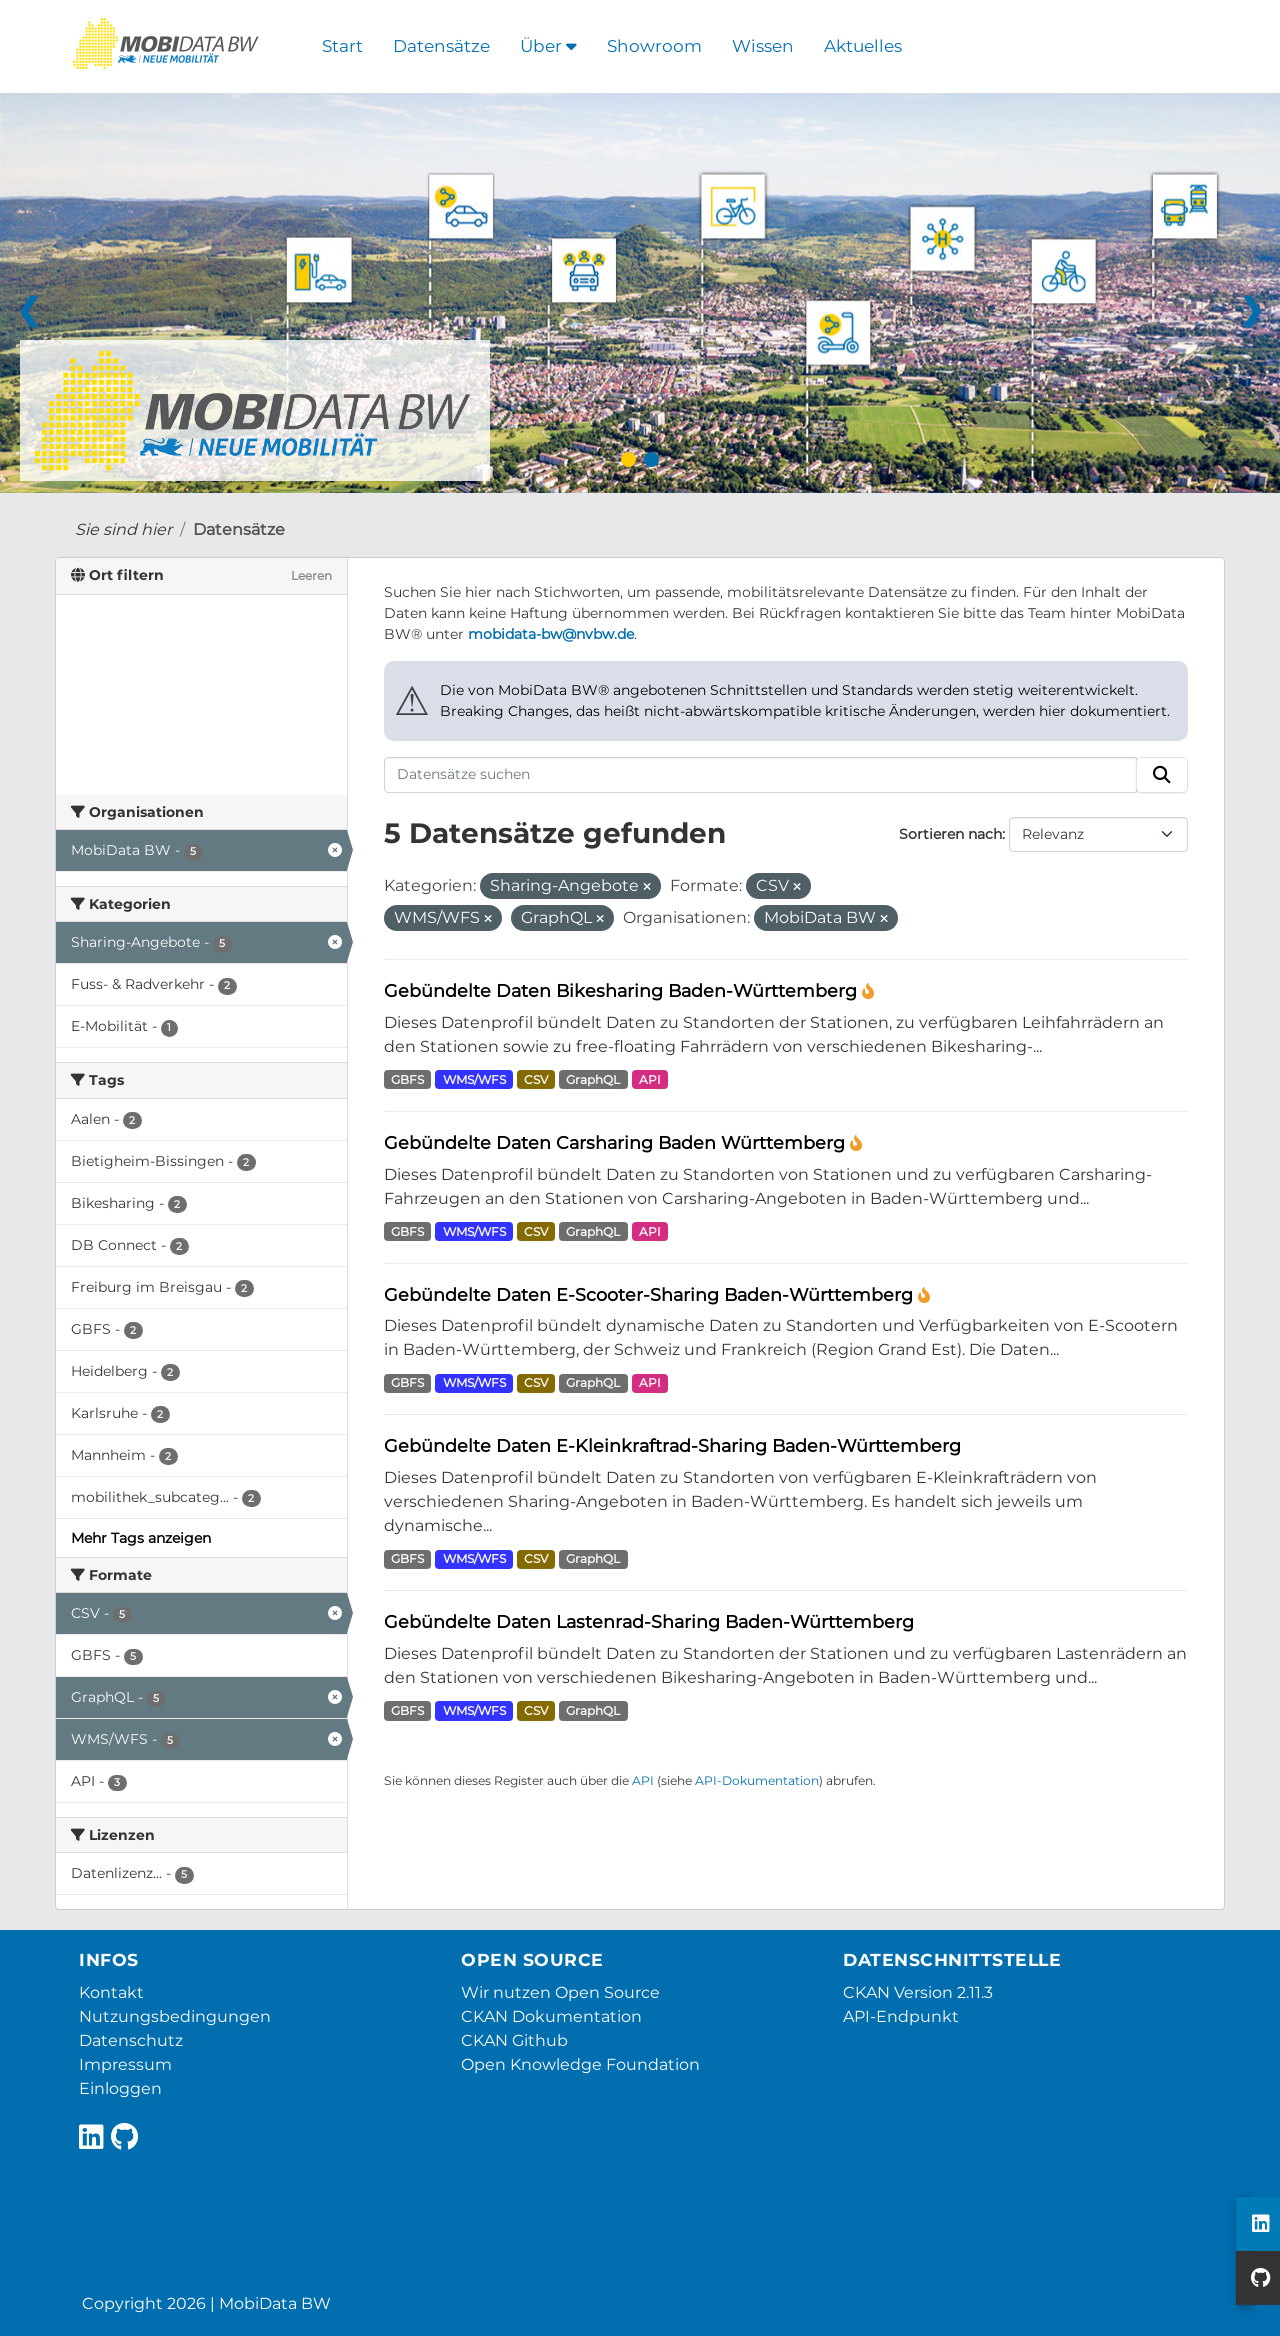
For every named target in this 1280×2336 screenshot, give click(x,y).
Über (548, 46)
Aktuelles (863, 46)
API (650, 1079)
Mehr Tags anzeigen (141, 1538)
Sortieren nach (950, 834)
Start (342, 46)
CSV (536, 1079)
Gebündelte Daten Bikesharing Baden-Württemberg (623, 990)
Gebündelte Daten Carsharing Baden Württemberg (617, 1142)
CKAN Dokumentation (551, 2016)
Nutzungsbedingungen (175, 2016)
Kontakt (111, 1992)
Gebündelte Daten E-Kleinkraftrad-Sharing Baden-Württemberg (672, 1445)
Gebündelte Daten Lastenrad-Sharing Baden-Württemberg (649, 1621)
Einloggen (120, 2088)
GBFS (407, 1079)
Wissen (763, 46)
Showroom (654, 46)
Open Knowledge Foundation (580, 2064)
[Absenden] (1162, 775)
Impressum (125, 2064)
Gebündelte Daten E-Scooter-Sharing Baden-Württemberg (651, 1294)
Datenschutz (131, 2040)
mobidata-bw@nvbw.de (551, 634)
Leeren (311, 575)
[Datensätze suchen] (760, 775)
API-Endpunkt (901, 2016)
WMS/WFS (474, 1079)
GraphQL (593, 1079)
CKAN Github (514, 2040)
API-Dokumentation (757, 1780)
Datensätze (441, 46)
